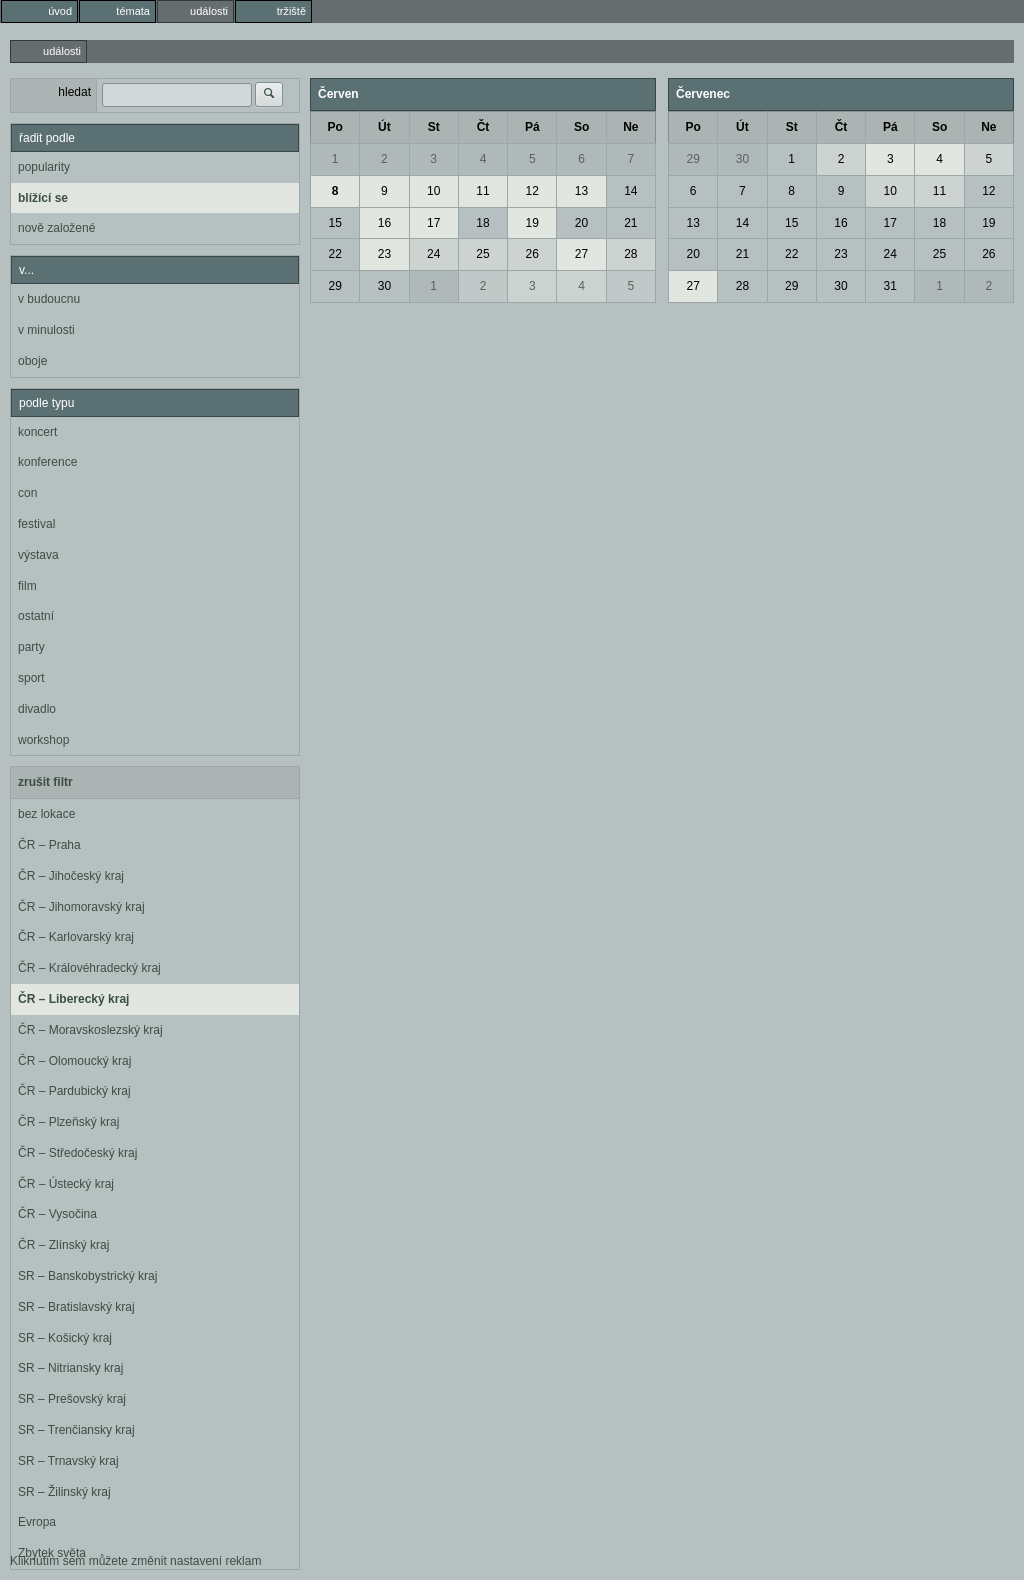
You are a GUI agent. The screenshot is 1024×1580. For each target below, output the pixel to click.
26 (532, 254)
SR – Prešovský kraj (72, 1399)
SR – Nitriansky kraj (70, 1368)
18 (482, 223)
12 (532, 191)
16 (384, 223)
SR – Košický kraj (65, 1338)
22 (334, 254)
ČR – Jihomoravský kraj (81, 907)
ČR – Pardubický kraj (74, 1091)
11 (482, 191)
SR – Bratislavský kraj (76, 1307)
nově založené (56, 228)
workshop (43, 740)
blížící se (43, 198)
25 (482, 254)
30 (384, 286)
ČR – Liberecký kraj (73, 999)
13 (581, 191)
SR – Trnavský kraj (68, 1461)
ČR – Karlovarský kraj (76, 937)
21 (630, 223)
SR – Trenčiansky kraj (76, 1430)
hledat (74, 92)
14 (630, 191)
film (27, 586)
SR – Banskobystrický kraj (87, 1276)
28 (630, 254)
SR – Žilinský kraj (64, 1492)
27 (581, 254)
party (31, 647)
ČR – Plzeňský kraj (68, 1122)
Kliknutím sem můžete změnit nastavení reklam (135, 1561)
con (27, 493)
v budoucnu (49, 299)
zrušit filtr (45, 782)
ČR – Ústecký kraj (66, 1184)
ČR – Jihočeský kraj (71, 876)
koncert (37, 432)
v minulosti (46, 330)
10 (433, 191)
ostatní (36, 616)
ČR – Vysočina (57, 1214)
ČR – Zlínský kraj (63, 1245)
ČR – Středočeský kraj (77, 1153)
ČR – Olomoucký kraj (74, 1061)
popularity (44, 167)
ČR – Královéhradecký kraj (89, 968)
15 (334, 223)
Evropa (37, 1522)
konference (47, 462)
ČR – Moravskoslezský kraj (90, 1030)
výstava (38, 555)
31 (890, 286)
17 (433, 223)
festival (36, 524)
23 (384, 254)
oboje (32, 361)
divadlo (37, 709)
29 (334, 286)
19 (532, 223)
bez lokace (46, 814)
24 (433, 254)
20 (581, 223)
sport (31, 678)
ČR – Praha (49, 845)
